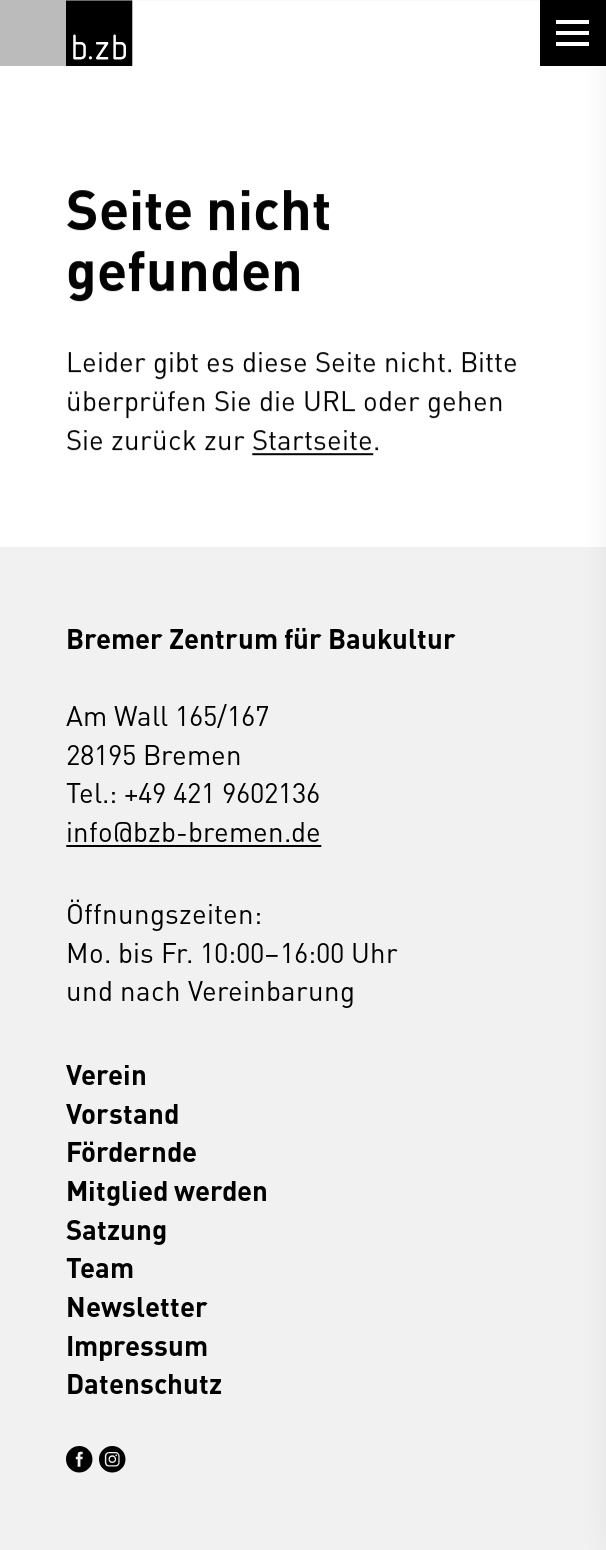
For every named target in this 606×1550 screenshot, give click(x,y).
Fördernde (131, 1150)
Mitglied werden (167, 1189)
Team (100, 1266)
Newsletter (137, 1305)
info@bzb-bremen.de (193, 830)
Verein (106, 1073)
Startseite (312, 438)
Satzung (116, 1228)
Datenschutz (144, 1382)
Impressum (137, 1344)
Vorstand (122, 1112)
